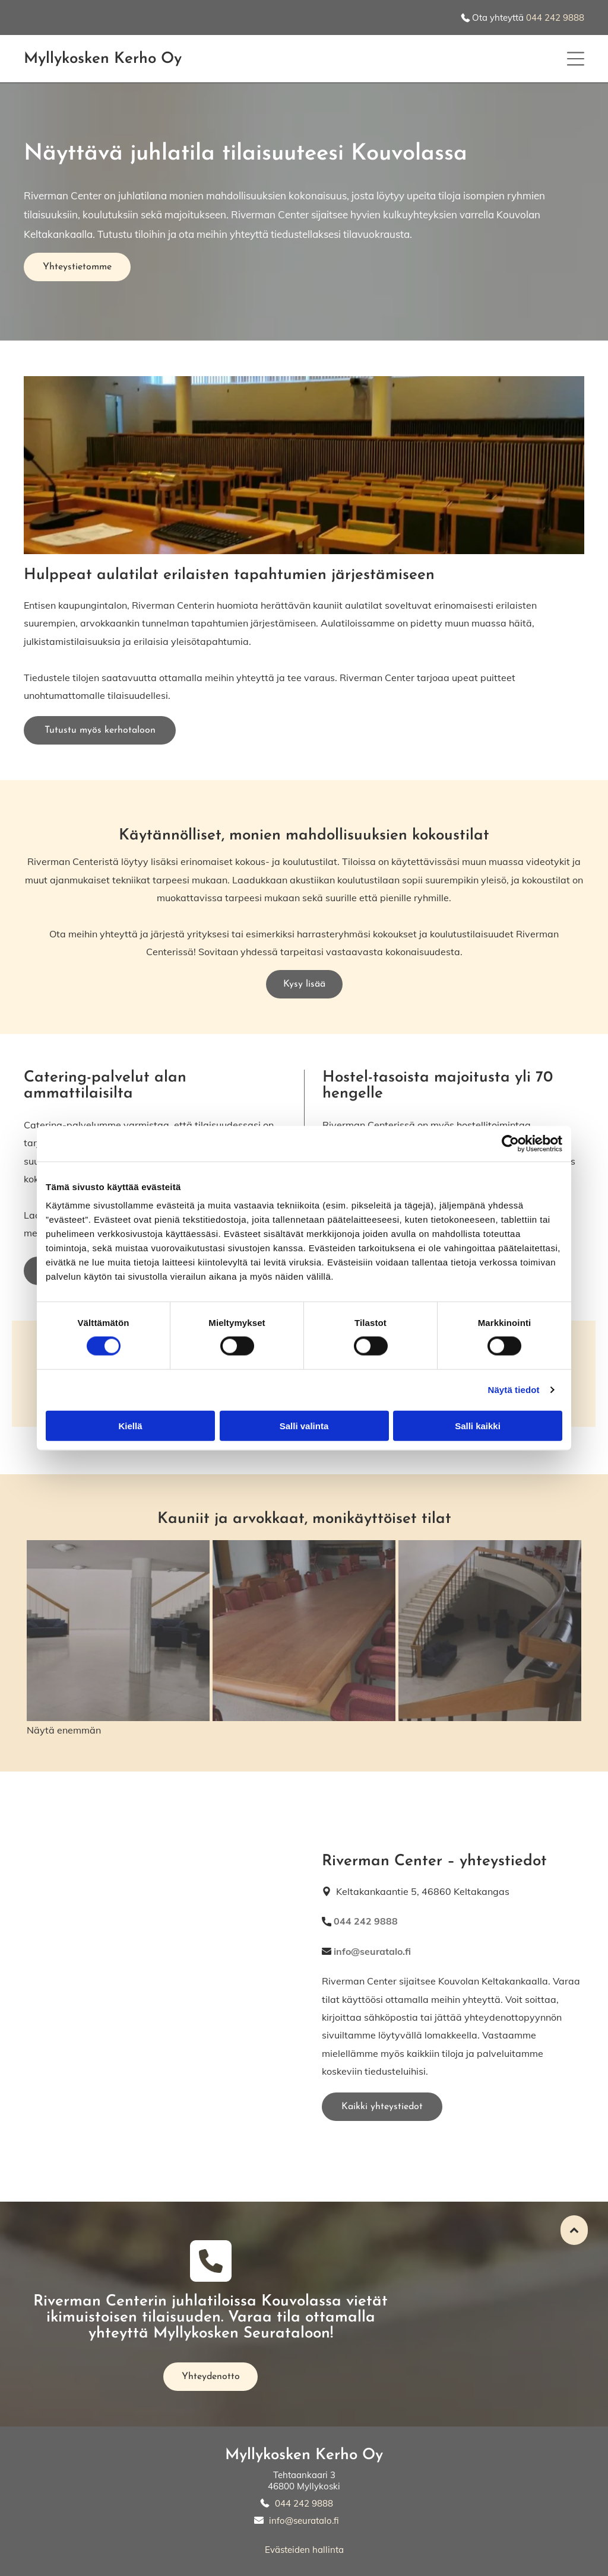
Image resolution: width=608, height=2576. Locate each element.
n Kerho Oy (141, 59)
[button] (575, 59)
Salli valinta (304, 1425)
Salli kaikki (478, 1425)
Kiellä (130, 1425)
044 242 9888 (555, 17)
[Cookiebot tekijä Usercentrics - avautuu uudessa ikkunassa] (510, 1143)
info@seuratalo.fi (304, 2520)
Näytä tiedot (514, 1390)
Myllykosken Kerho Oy (304, 2455)
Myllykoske (62, 59)
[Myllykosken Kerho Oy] (118, 1630)
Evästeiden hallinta (304, 2549)
